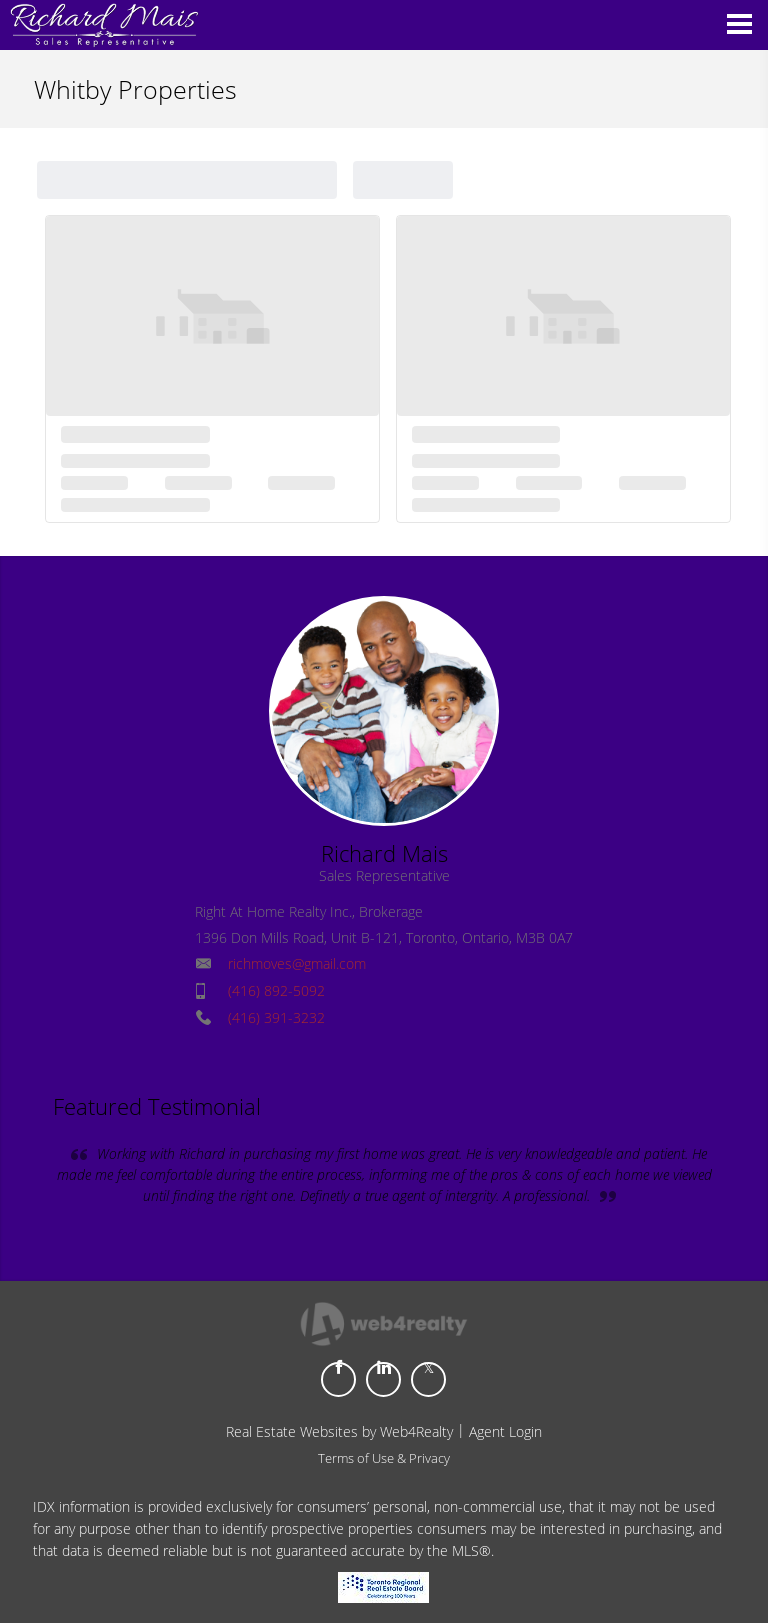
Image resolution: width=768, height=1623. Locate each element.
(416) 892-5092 (276, 990)
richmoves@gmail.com (297, 963)
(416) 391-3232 (276, 1017)
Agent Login (505, 1431)
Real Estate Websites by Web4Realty (339, 1431)
